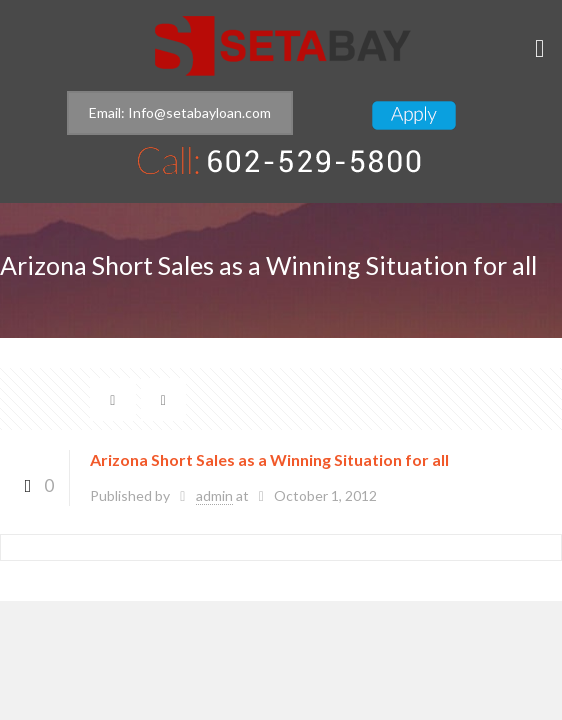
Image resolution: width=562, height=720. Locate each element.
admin (214, 495)
